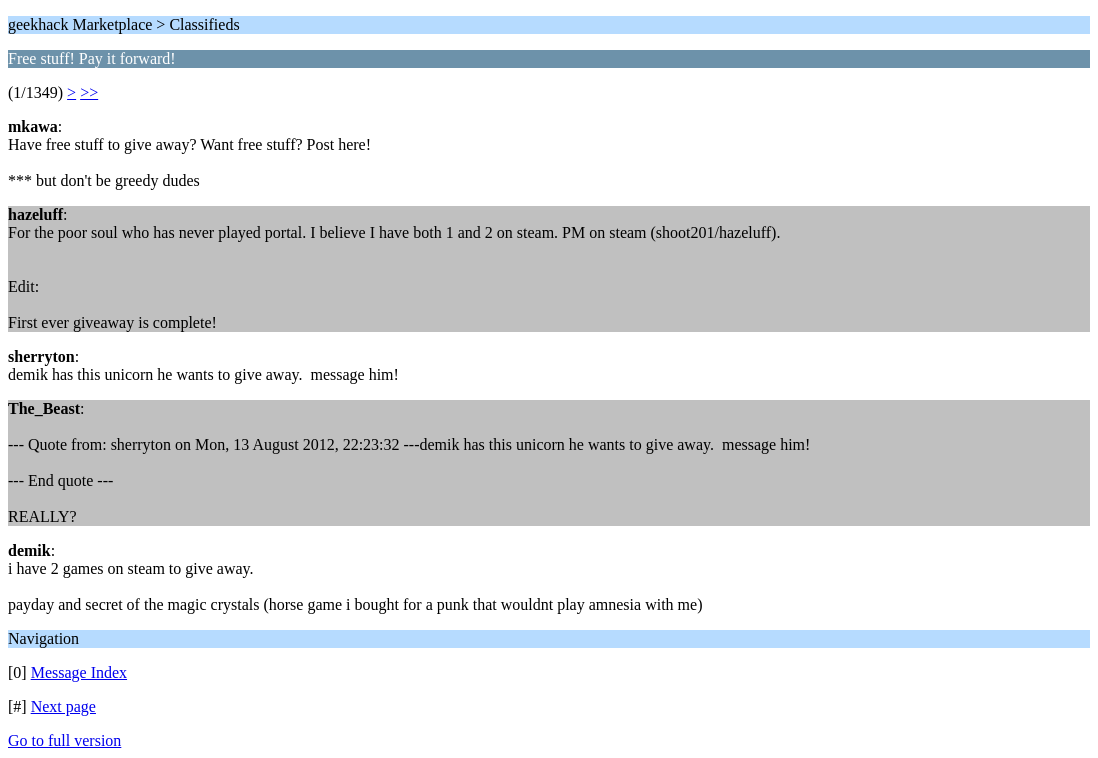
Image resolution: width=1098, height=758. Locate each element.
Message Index (79, 672)
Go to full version (64, 740)
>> (89, 92)
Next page (63, 706)
